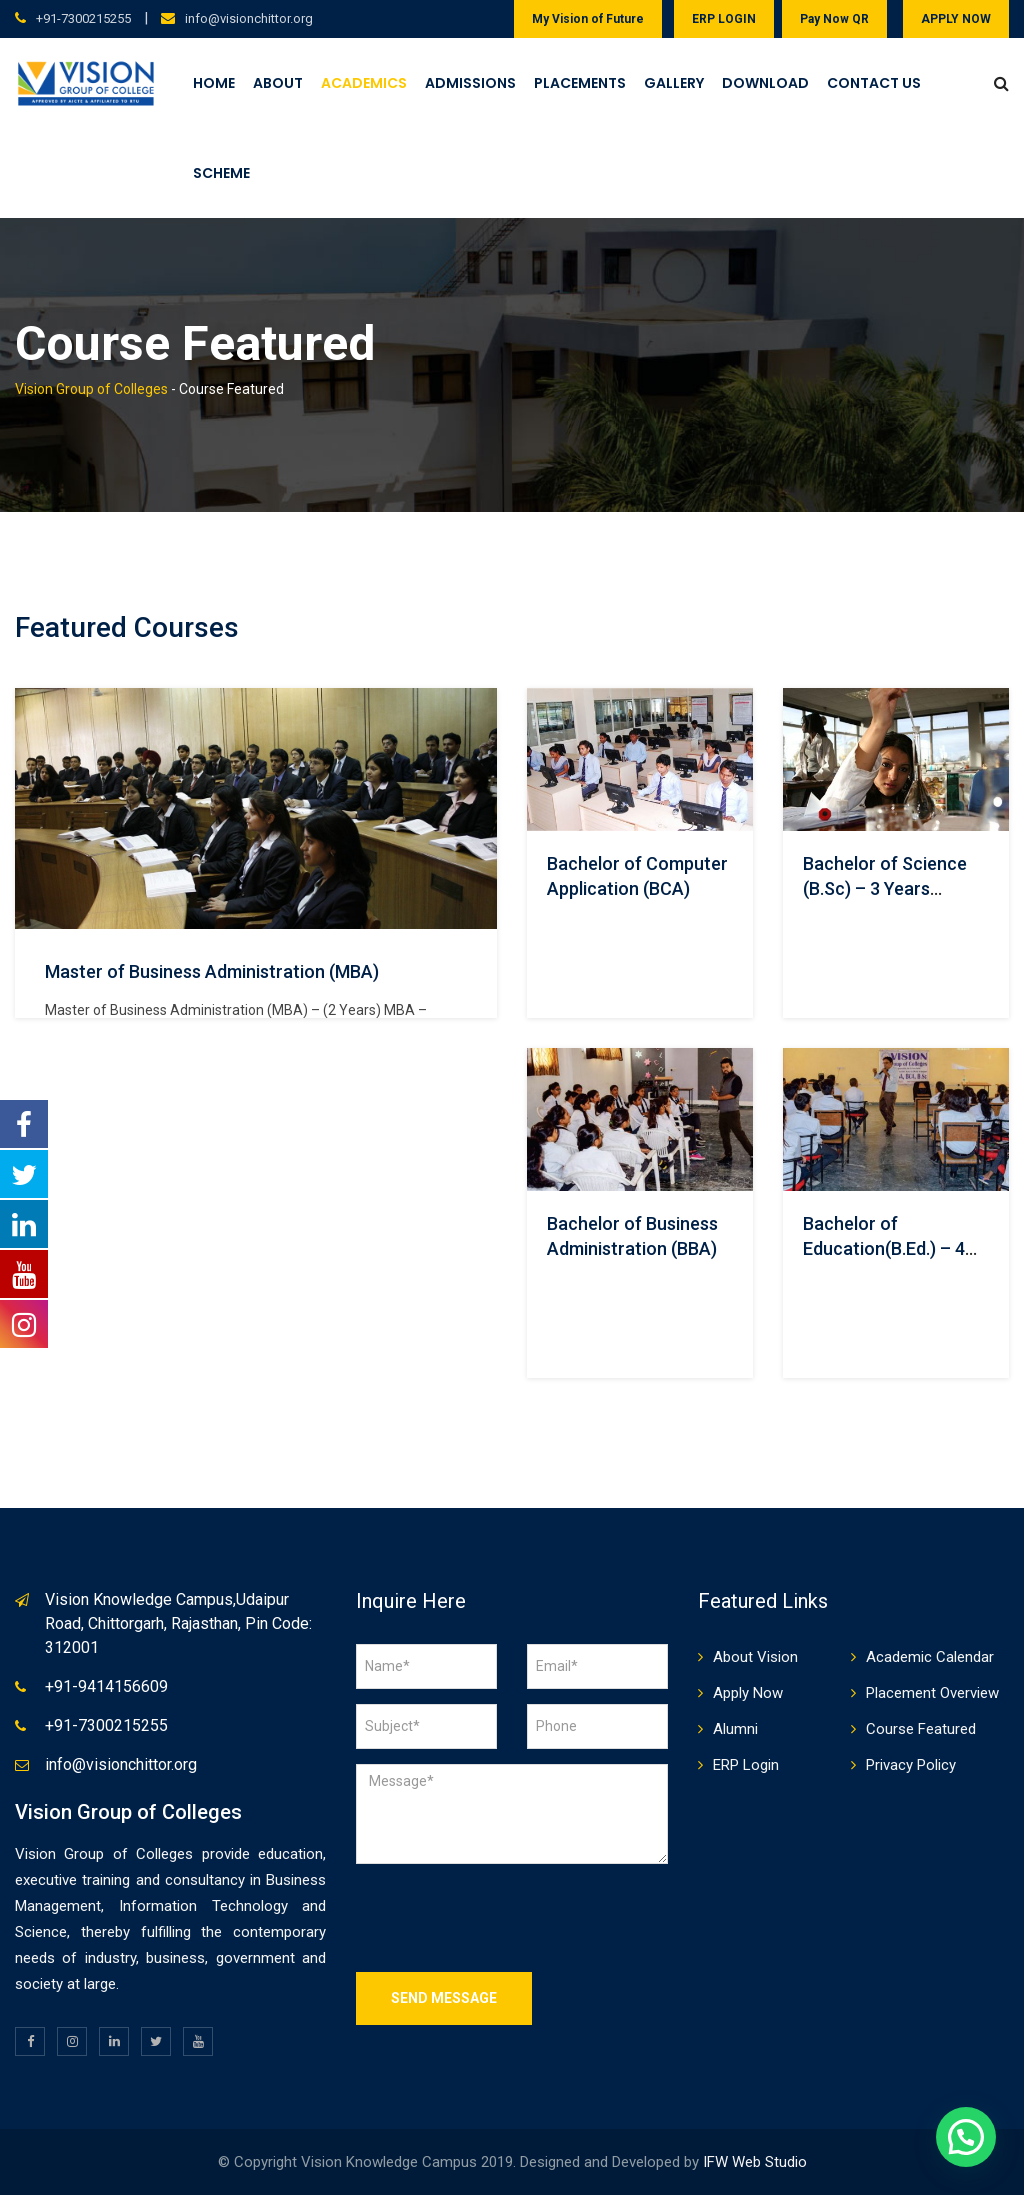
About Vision (755, 1657)
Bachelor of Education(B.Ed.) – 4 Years (884, 1248)
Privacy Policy (911, 1765)
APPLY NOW (956, 19)
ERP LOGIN (724, 19)
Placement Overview (932, 1693)
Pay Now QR (834, 19)
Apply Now (748, 1693)
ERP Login (746, 1765)
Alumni (735, 1729)
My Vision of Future (588, 19)
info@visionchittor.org (249, 18)
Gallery (674, 83)
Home (214, 83)
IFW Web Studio (755, 2162)
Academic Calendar (930, 1657)
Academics (364, 83)
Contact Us (874, 83)
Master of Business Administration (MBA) (212, 971)
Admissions (470, 83)
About (278, 83)
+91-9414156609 (106, 1686)
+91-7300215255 (83, 18)
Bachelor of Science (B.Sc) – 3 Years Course (885, 888)
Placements (580, 83)
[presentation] (508, 1918)
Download (765, 83)
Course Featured (921, 1729)
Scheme (221, 173)
